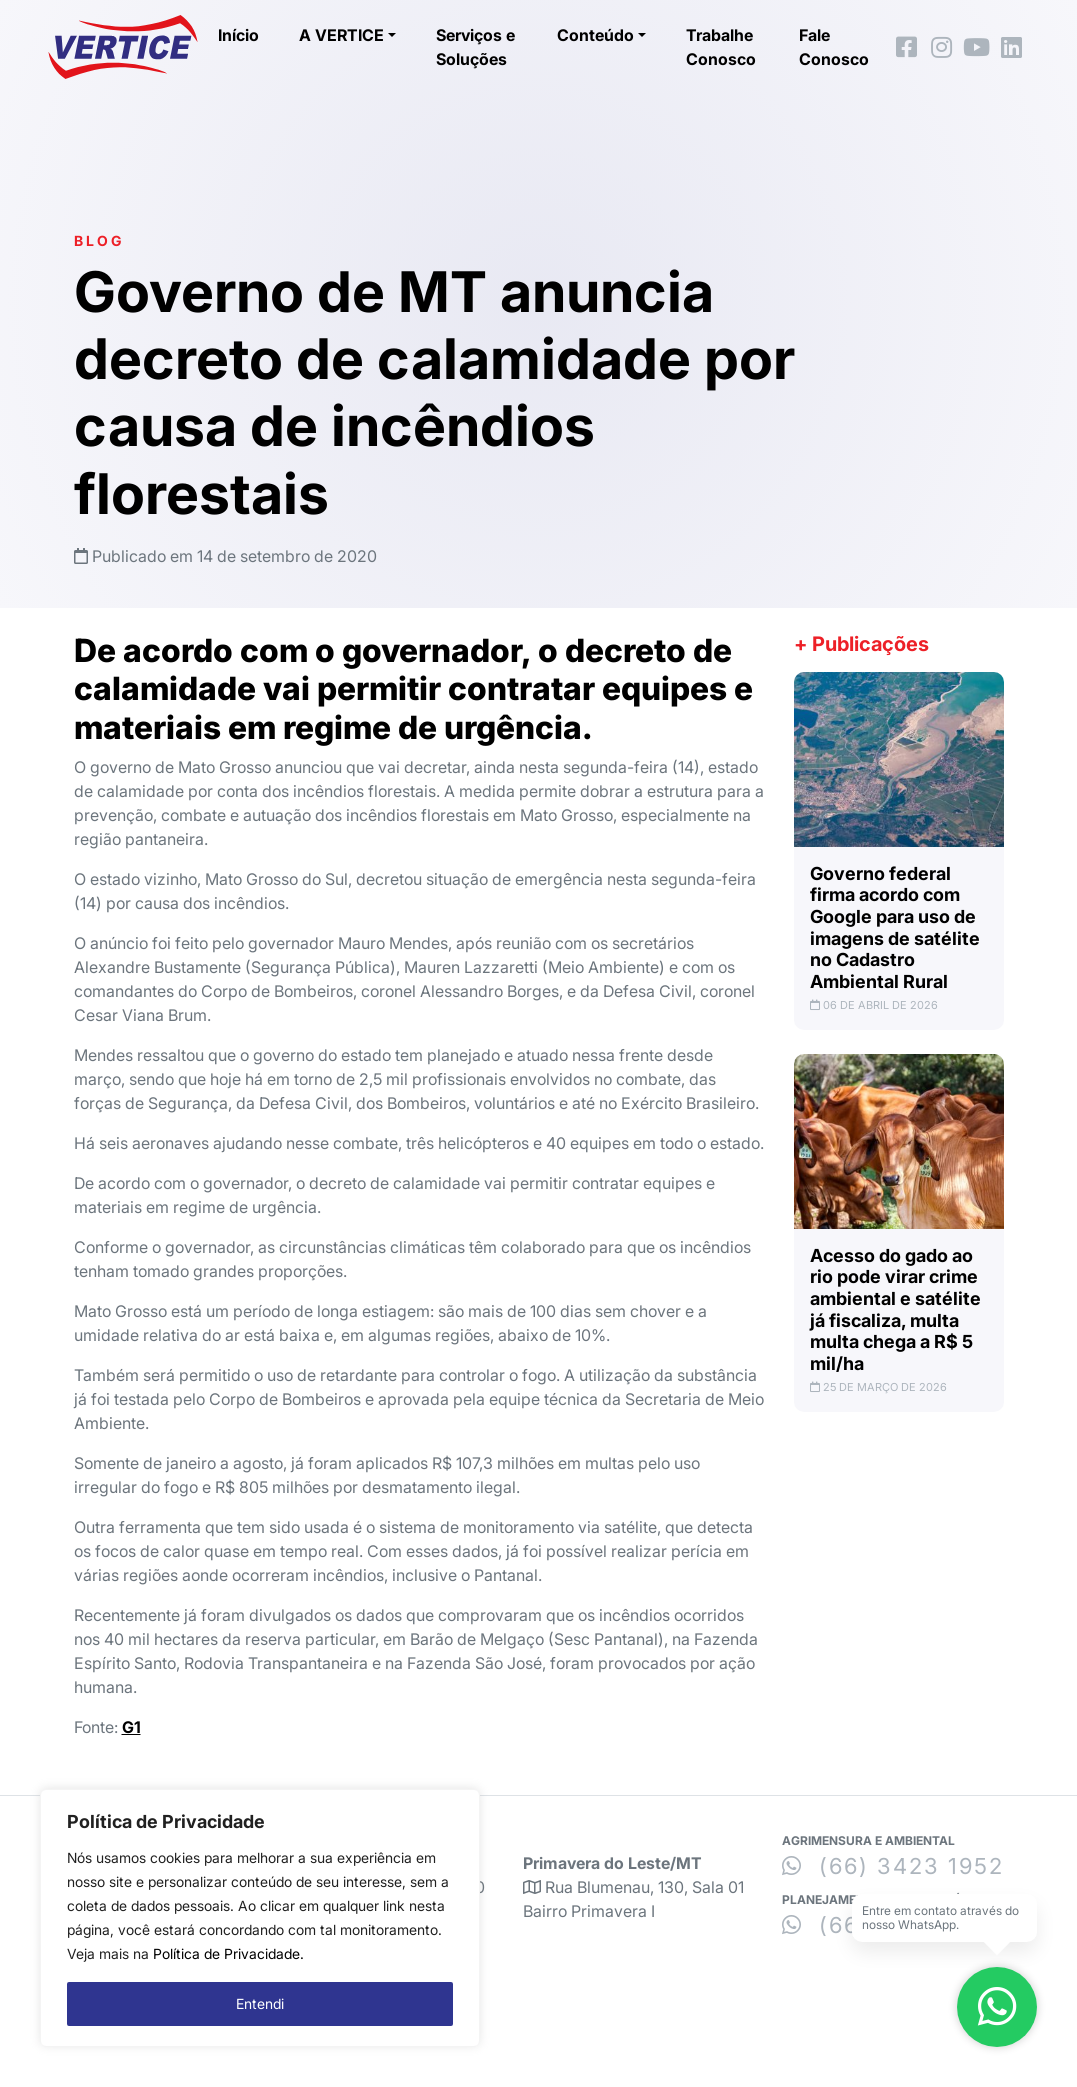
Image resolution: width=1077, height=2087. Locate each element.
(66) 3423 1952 (893, 1866)
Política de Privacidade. (228, 1953)
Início (238, 35)
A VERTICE (341, 35)
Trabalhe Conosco (721, 47)
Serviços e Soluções (475, 47)
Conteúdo (595, 35)
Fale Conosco (834, 47)
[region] (260, 1918)
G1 (131, 1727)
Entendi (260, 2003)
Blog (99, 240)
